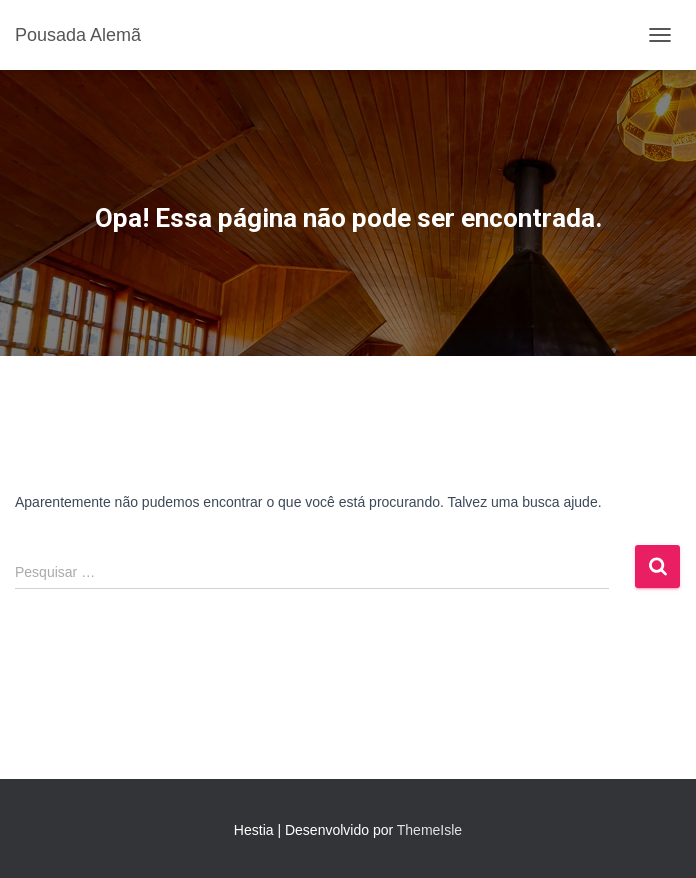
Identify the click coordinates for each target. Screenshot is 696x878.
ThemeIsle (429, 830)
